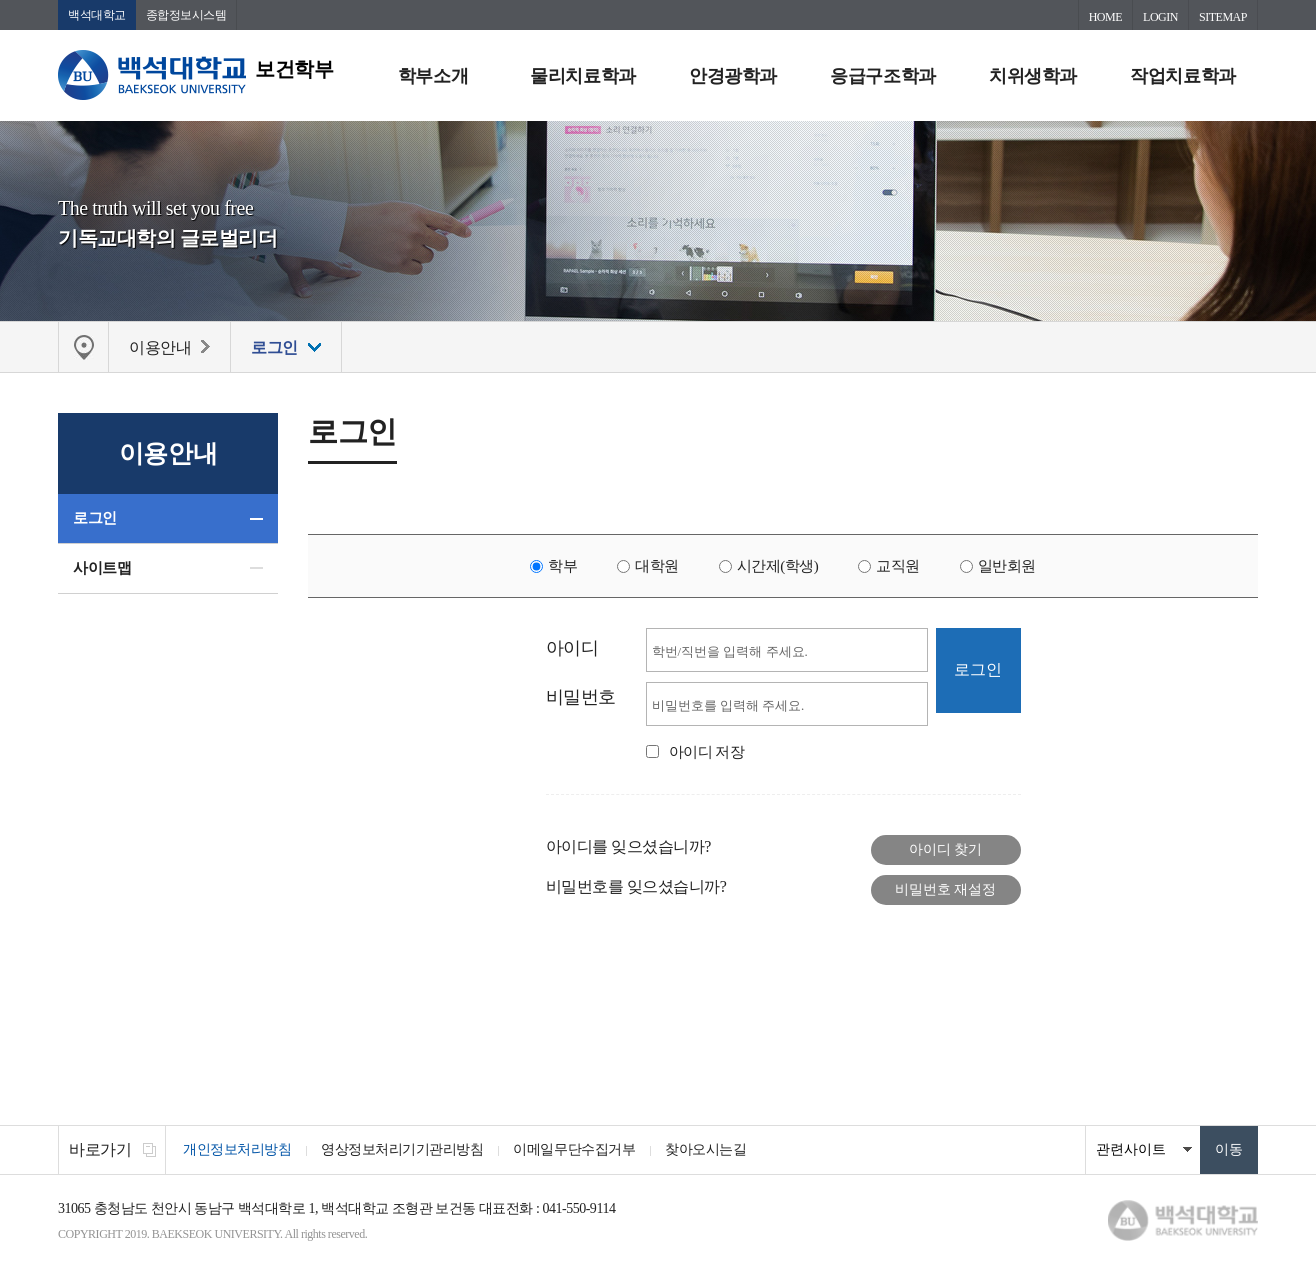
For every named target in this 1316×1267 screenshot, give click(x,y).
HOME (1105, 17)
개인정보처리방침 (237, 1149)
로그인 (95, 518)
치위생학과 (1033, 76)
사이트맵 (102, 568)
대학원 (657, 566)
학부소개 (433, 76)
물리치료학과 (582, 76)
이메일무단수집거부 (574, 1149)
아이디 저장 (707, 752)
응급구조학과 (882, 76)
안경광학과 (733, 76)
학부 (562, 566)
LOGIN (1160, 17)
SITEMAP (1223, 17)
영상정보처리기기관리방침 (402, 1149)
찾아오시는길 (705, 1149)
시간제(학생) (778, 566)
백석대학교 (97, 15)
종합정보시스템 (186, 15)
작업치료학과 (1182, 76)
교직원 (898, 566)
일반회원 (1007, 566)
